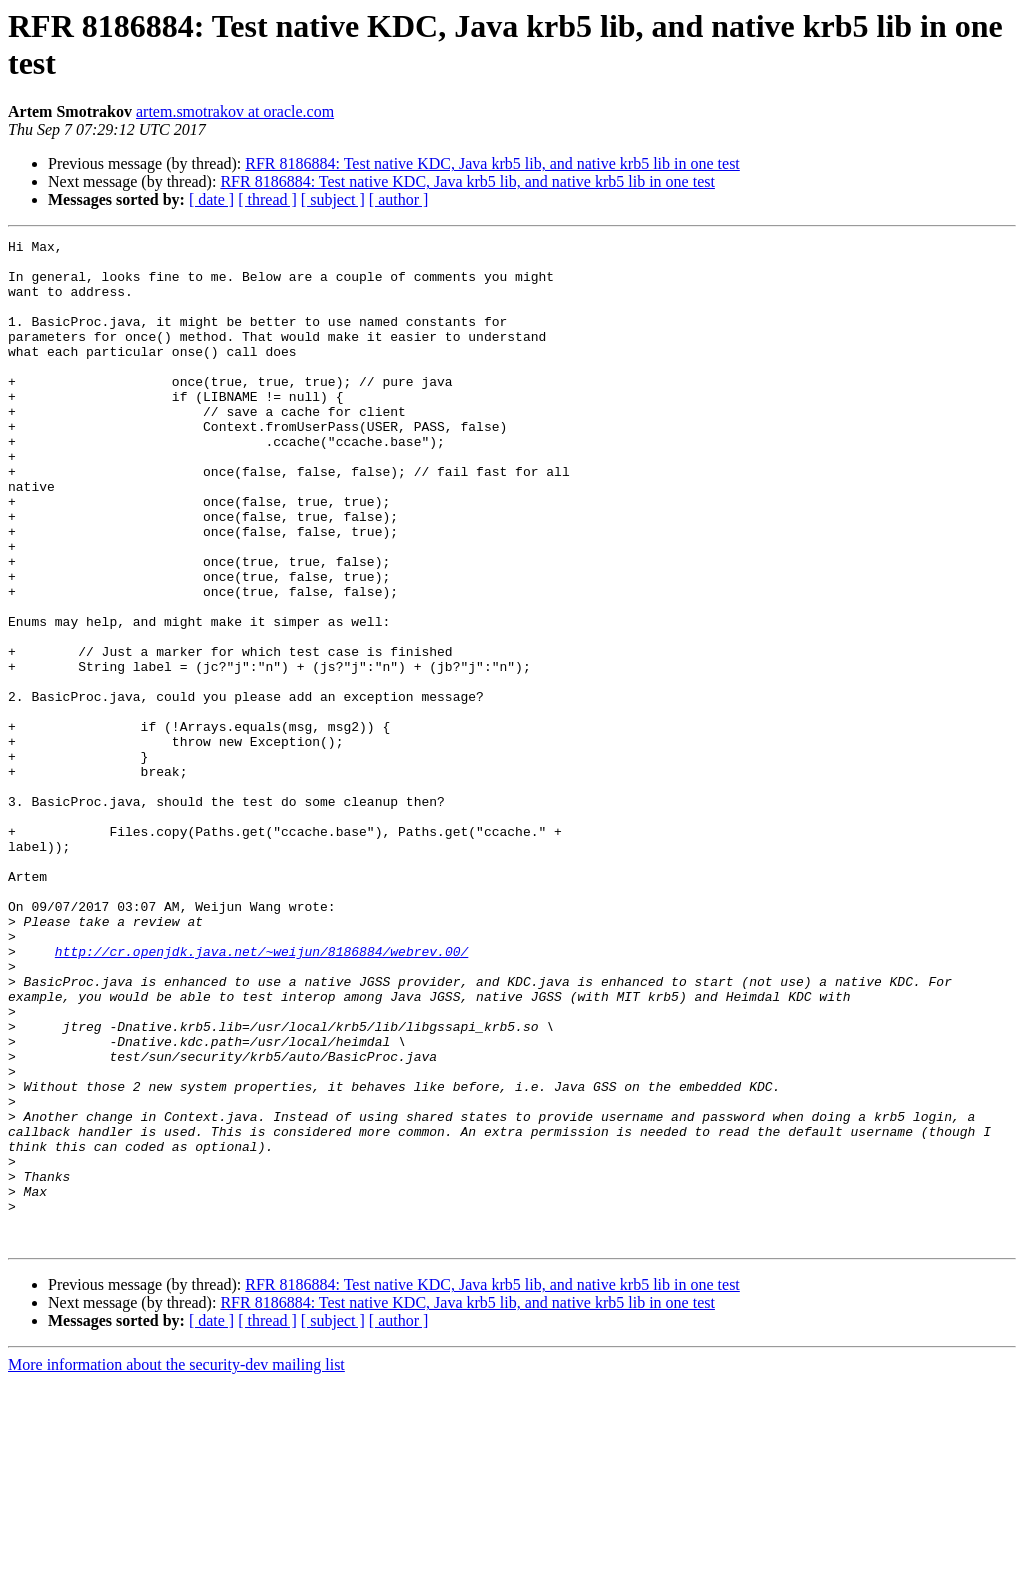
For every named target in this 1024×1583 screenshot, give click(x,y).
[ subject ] (333, 199)
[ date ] (211, 199)
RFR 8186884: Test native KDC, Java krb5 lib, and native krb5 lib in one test (492, 163)
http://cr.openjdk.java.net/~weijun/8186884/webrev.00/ (261, 1095)
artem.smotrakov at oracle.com (235, 111)
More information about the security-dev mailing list (176, 1565)
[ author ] (399, 199)
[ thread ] (267, 199)
